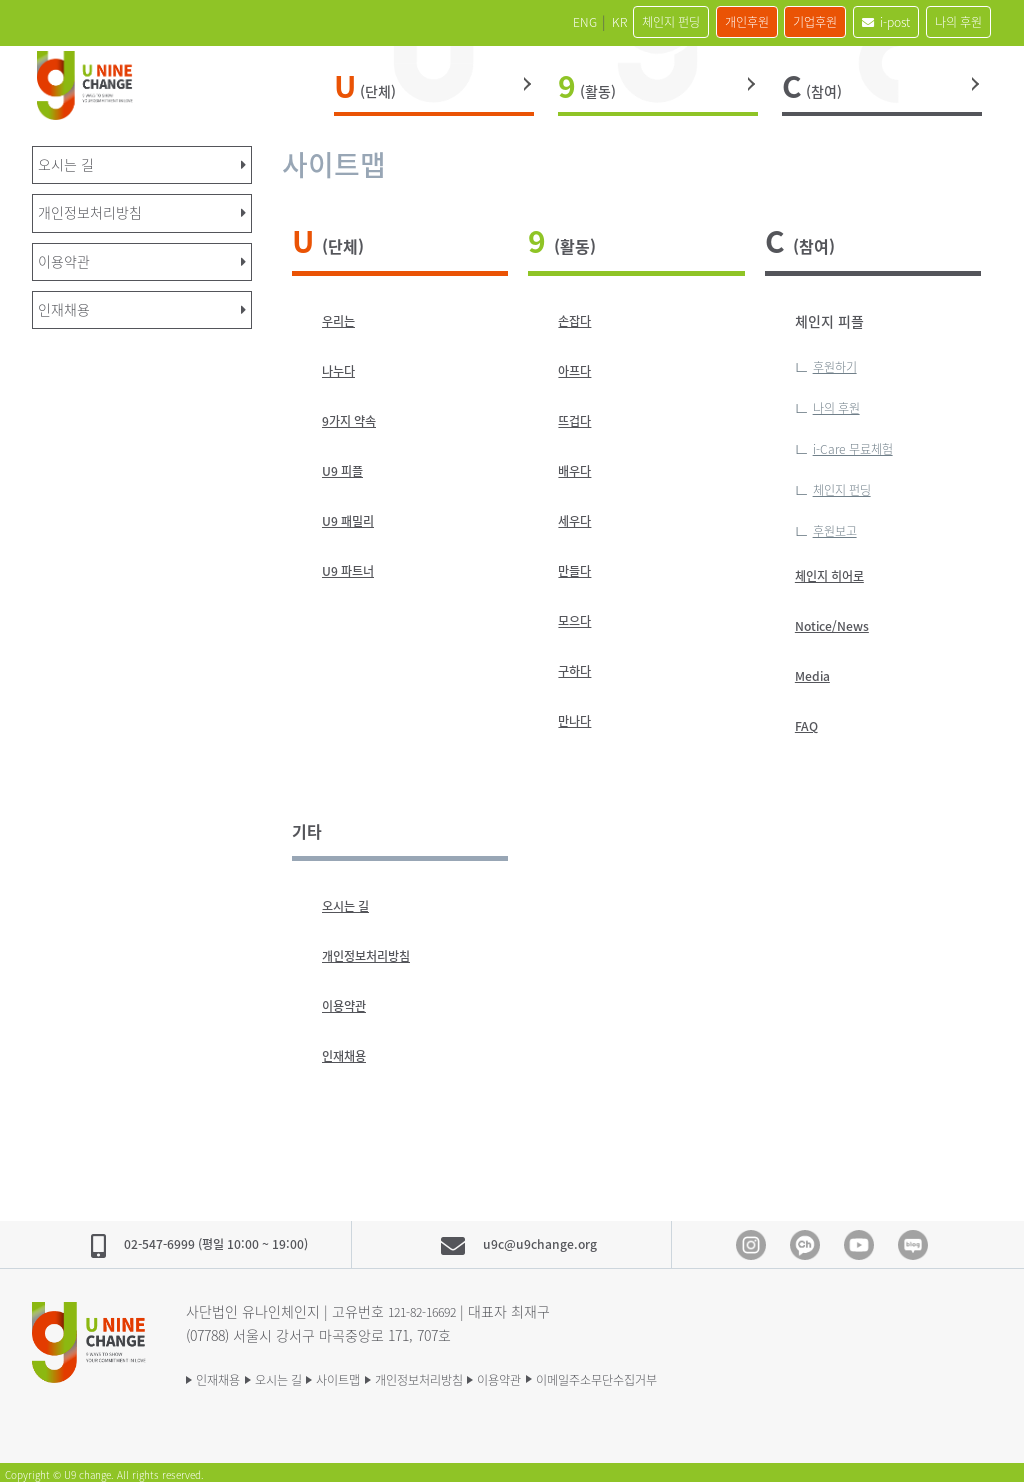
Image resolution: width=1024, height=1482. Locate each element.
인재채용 (348, 1051)
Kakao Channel (805, 1240)
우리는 (341, 321)
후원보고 (839, 526)
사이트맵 (378, 1373)
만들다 (577, 571)
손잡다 (577, 321)
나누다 (341, 371)
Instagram (751, 1240)
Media (815, 671)
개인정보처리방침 (374, 951)
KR (519, 22)
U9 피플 (346, 471)
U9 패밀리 (352, 521)
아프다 (577, 371)
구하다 (577, 671)
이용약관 (348, 1001)
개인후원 (683, 22)
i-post (858, 22)
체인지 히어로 (836, 571)
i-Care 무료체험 (860, 446)
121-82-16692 (428, 1305)
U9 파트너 (352, 571)
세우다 (577, 521)
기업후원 (770, 22)
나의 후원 (949, 22)
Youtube (859, 1240)
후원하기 (839, 366)
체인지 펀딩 (588, 22)
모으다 (577, 621)
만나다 (577, 721)
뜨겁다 (577, 421)
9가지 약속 (354, 421)
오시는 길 (350, 901)
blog (913, 1240)
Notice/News (838, 621)
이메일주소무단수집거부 (703, 1373)
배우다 (577, 471)
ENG (472, 22)
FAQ (808, 721)
